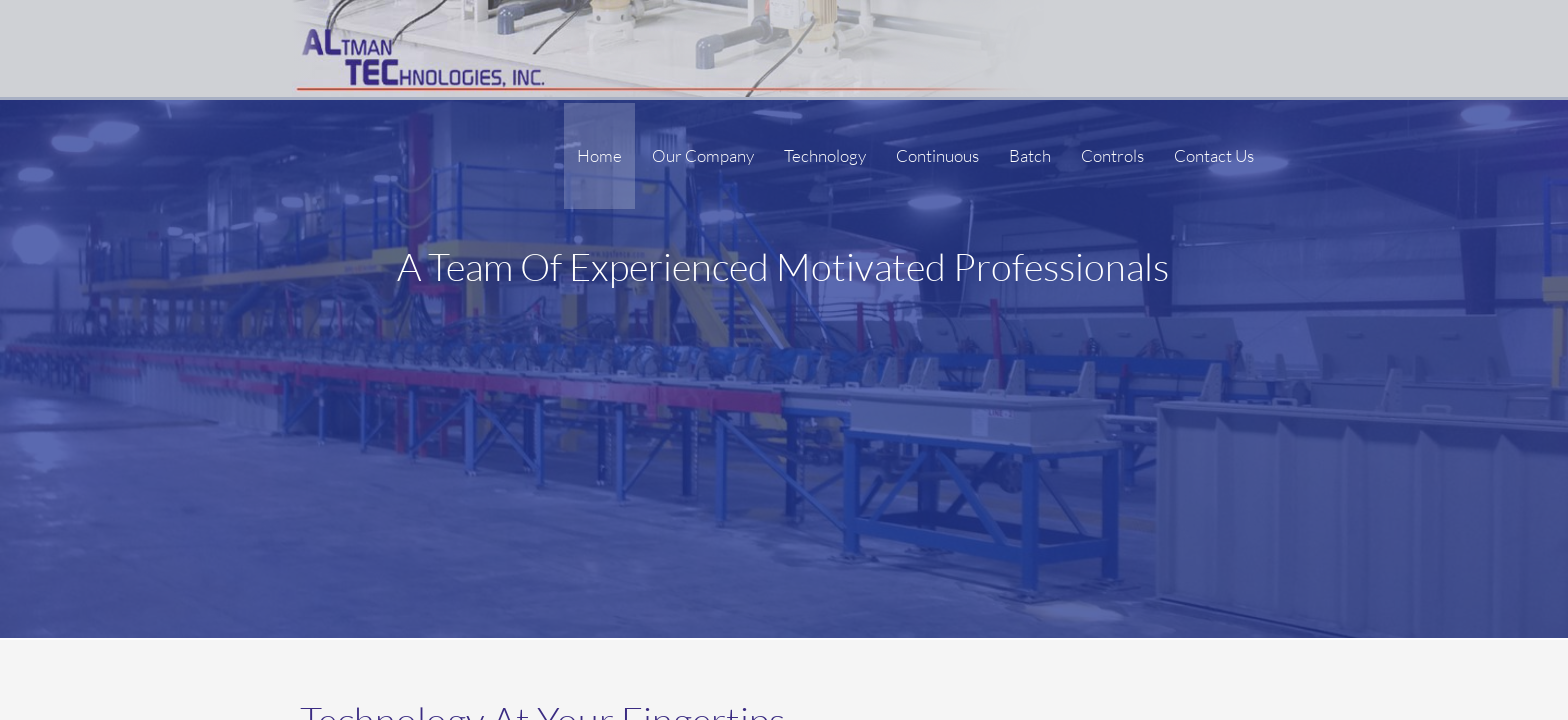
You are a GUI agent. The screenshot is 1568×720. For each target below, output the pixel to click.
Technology (825, 155)
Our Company (703, 155)
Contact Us (1214, 155)
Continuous (937, 155)
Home (599, 155)
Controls (1112, 155)
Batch (1030, 155)
